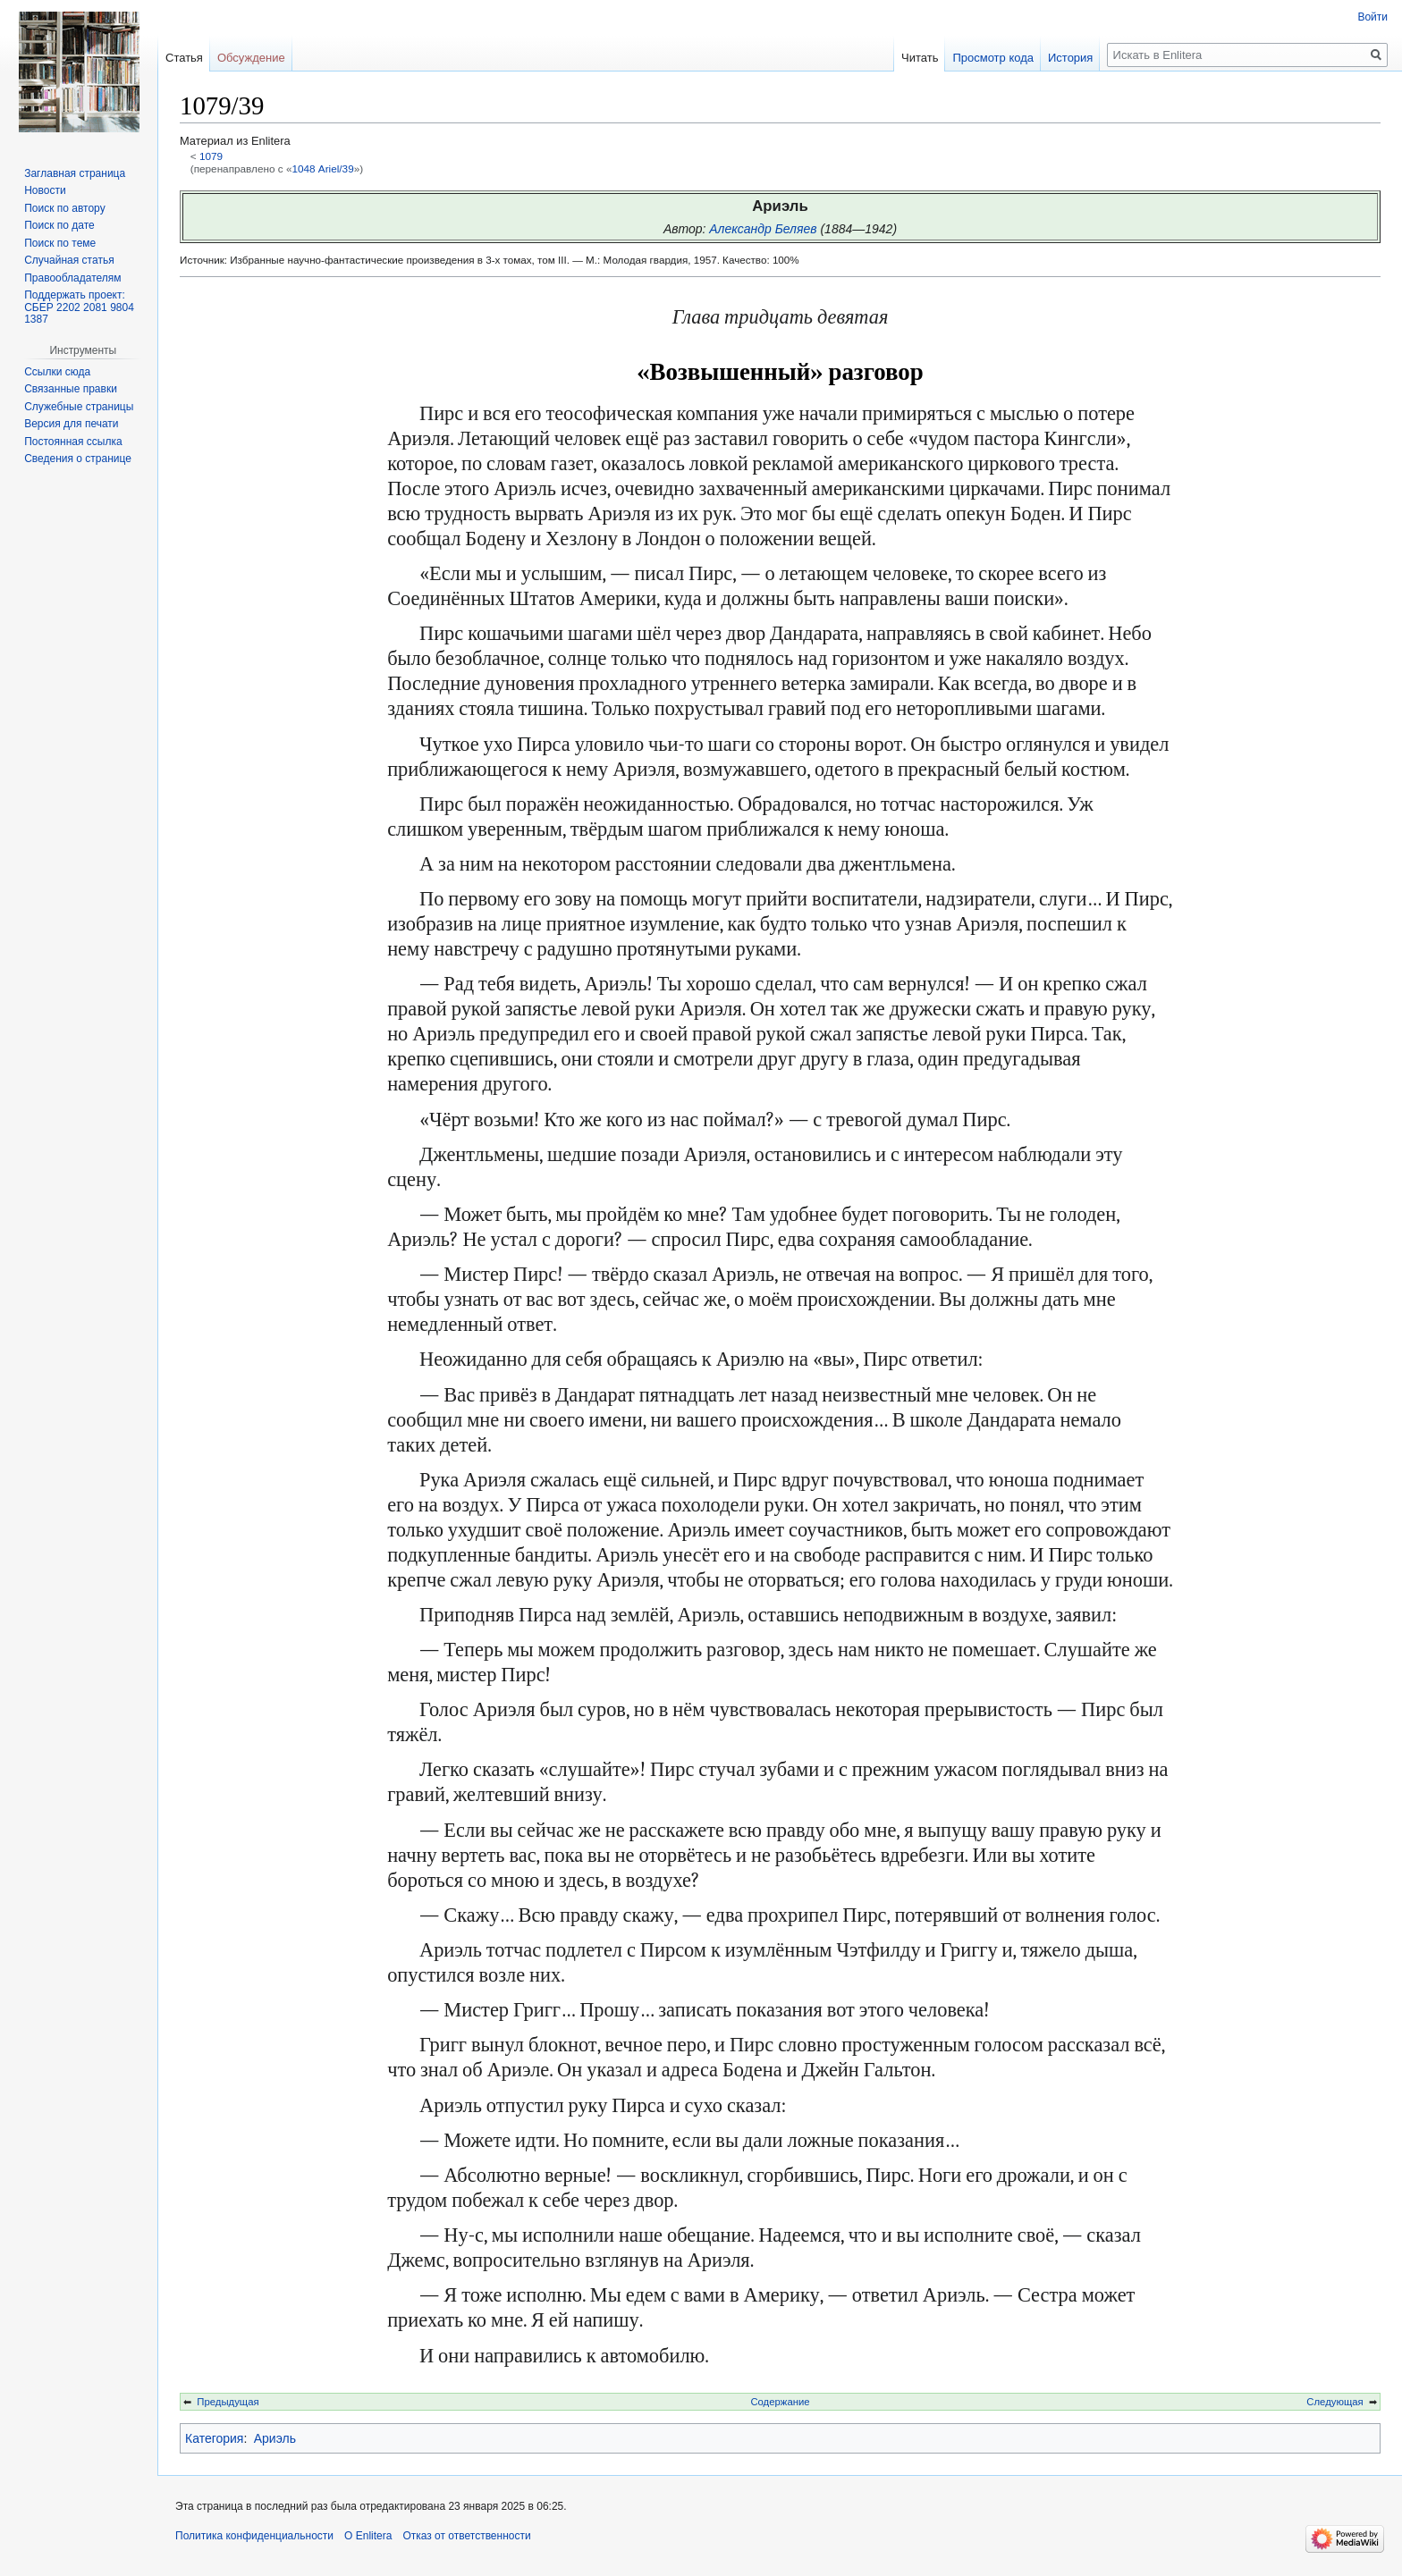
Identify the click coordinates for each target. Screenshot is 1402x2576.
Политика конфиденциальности (254, 2536)
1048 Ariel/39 (322, 168)
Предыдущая (227, 2401)
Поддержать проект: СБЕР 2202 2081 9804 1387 (79, 307)
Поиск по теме (60, 243)
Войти (1372, 17)
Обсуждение (251, 57)
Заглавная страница (74, 173)
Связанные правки (70, 389)
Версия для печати (71, 423)
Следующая (1334, 2401)
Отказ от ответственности (466, 2536)
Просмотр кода (993, 57)
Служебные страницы (78, 406)
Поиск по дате (59, 225)
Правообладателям (72, 278)
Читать (919, 57)
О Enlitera (368, 2536)
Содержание (779, 2401)
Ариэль (275, 2438)
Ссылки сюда (57, 372)
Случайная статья (69, 260)
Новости (44, 190)
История (1070, 57)
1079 (211, 156)
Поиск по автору (64, 208)
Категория (214, 2438)
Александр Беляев (762, 229)
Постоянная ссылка (73, 441)
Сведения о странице (77, 458)
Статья (184, 57)
